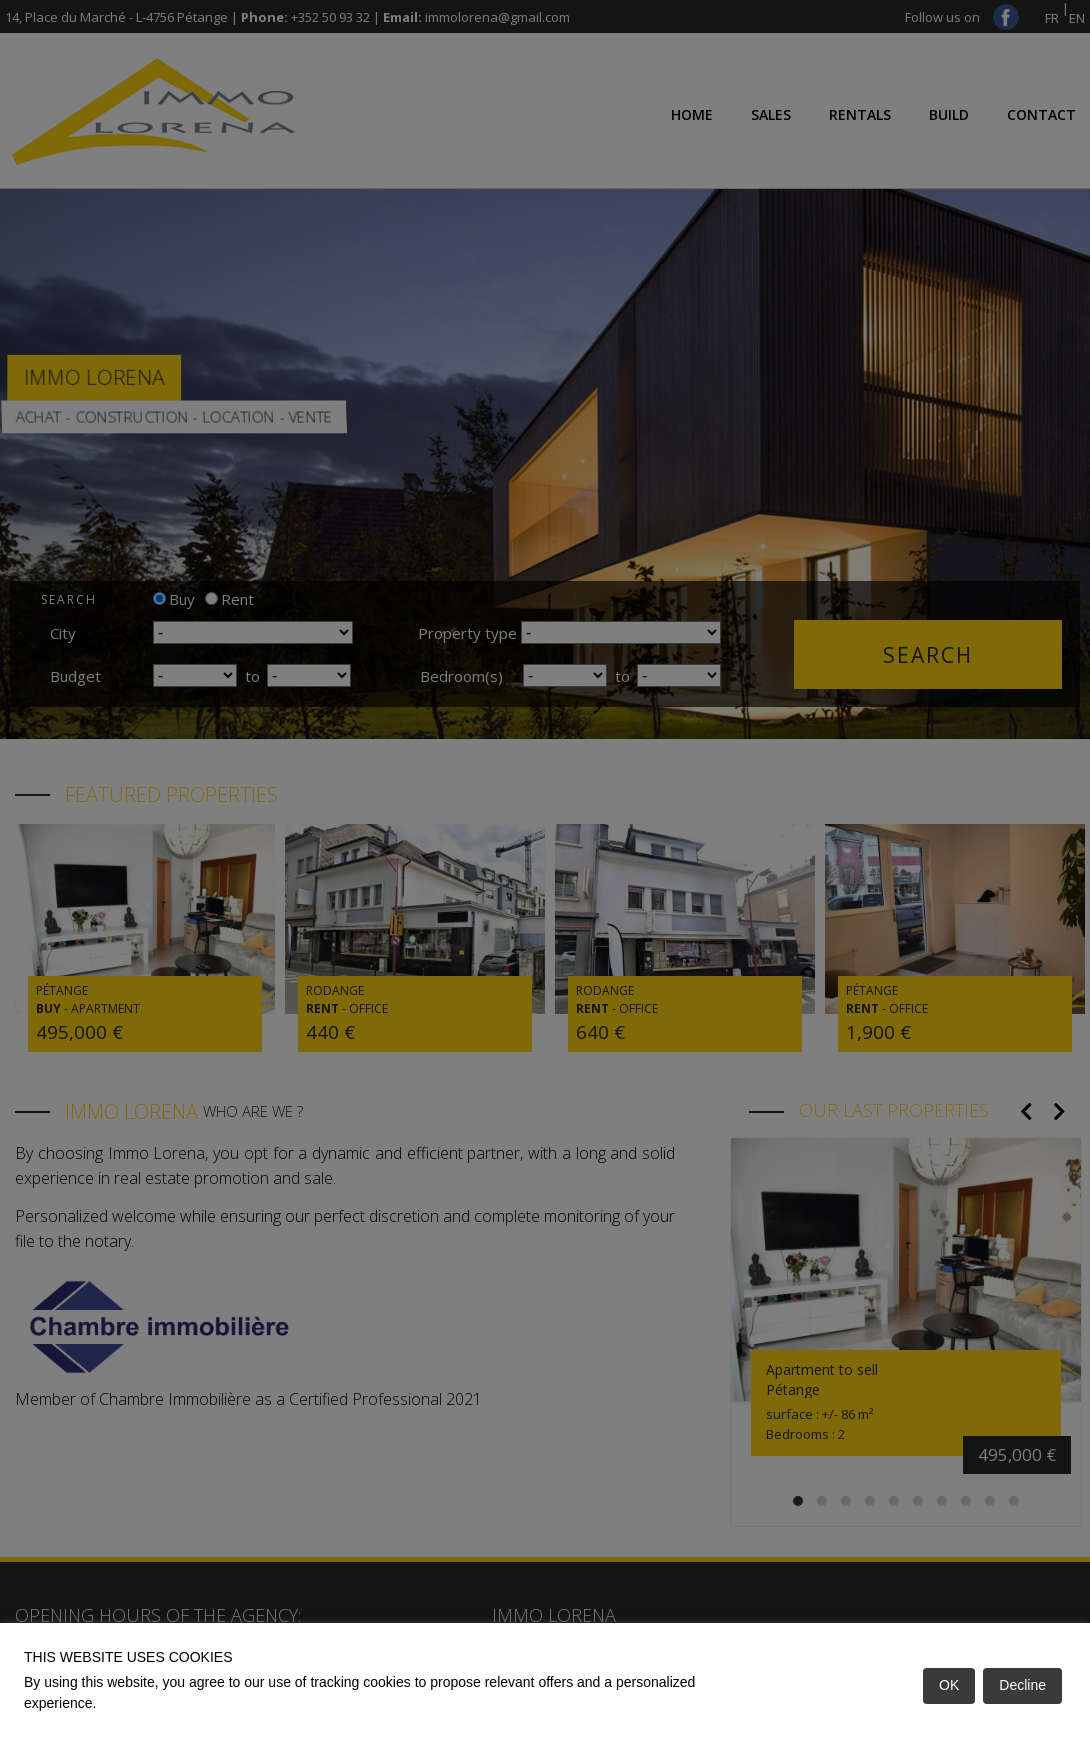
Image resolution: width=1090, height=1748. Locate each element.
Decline (1022, 1685)
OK (949, 1685)
